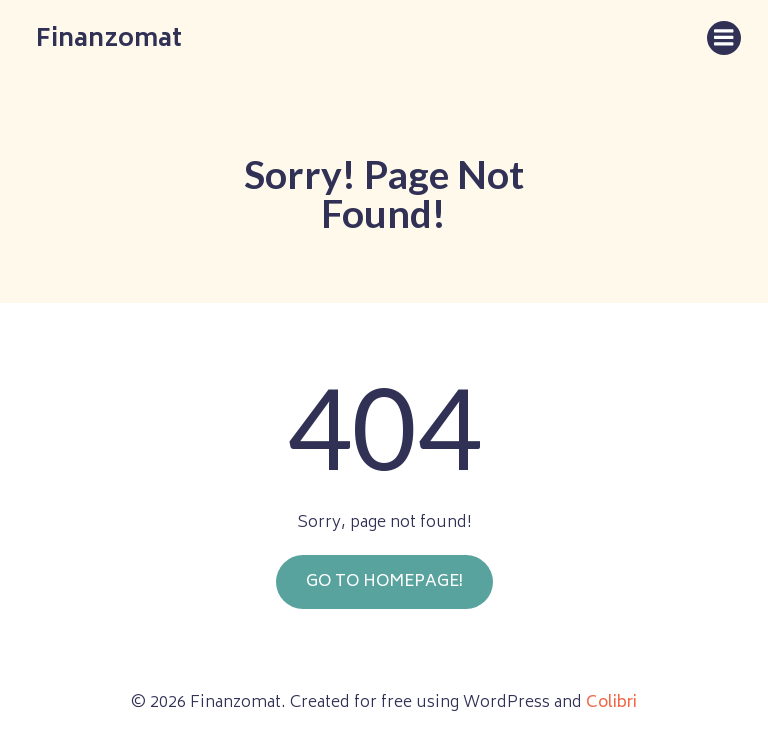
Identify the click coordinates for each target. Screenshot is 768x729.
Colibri (611, 697)
